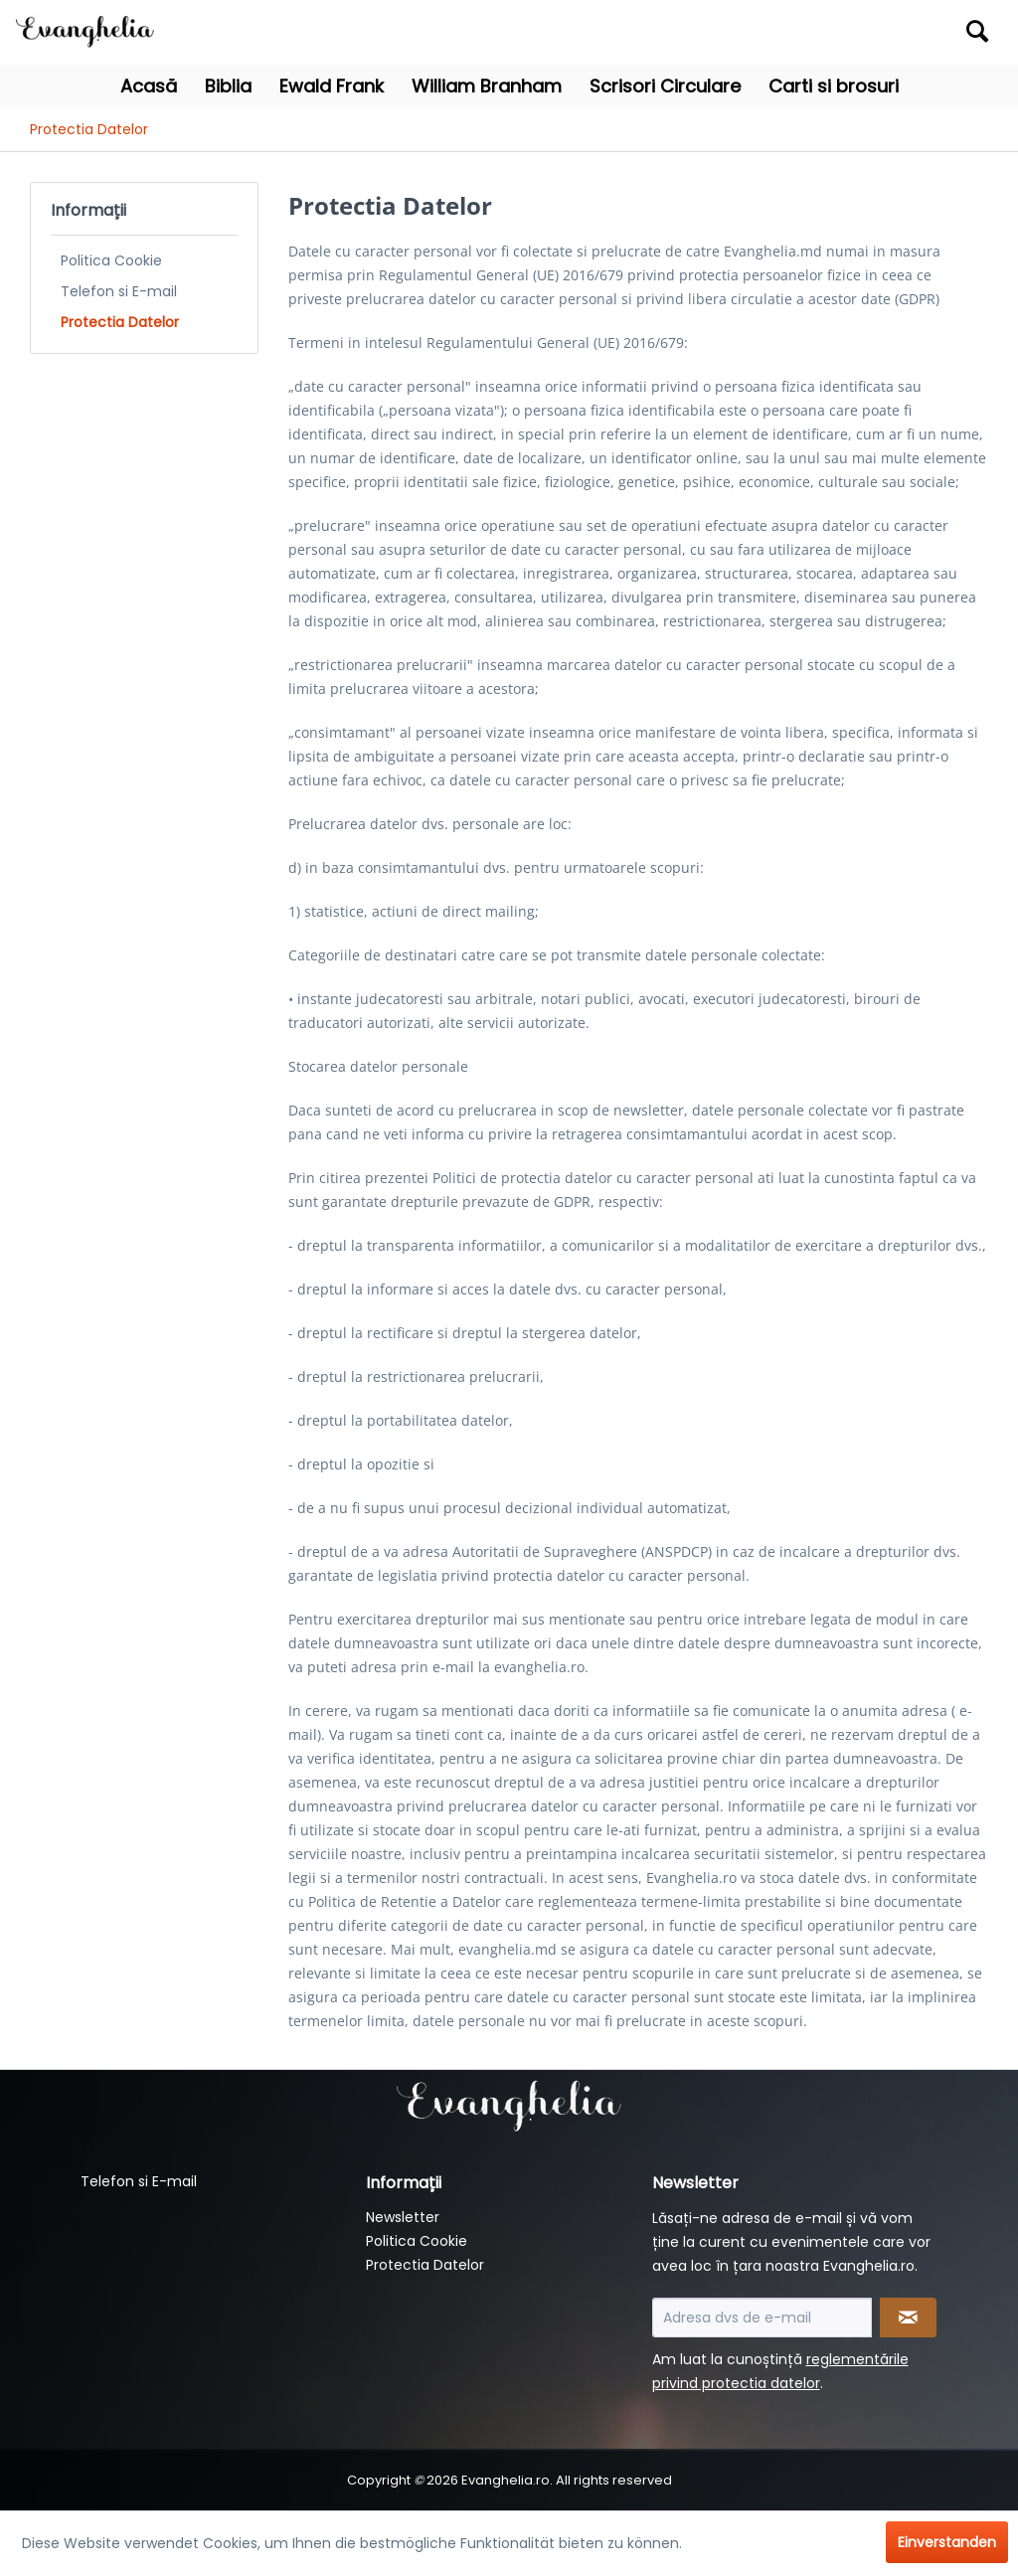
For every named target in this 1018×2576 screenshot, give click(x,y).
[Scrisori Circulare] (665, 86)
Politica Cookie (111, 260)
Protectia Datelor (120, 322)
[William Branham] (487, 86)
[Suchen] (977, 31)
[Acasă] (148, 86)
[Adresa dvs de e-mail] (762, 2317)
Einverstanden (947, 2542)
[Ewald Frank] (331, 86)
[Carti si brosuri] (834, 86)
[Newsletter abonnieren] (908, 2317)
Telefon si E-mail (119, 291)
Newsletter (402, 2217)
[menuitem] (876, 32)
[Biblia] (228, 86)
